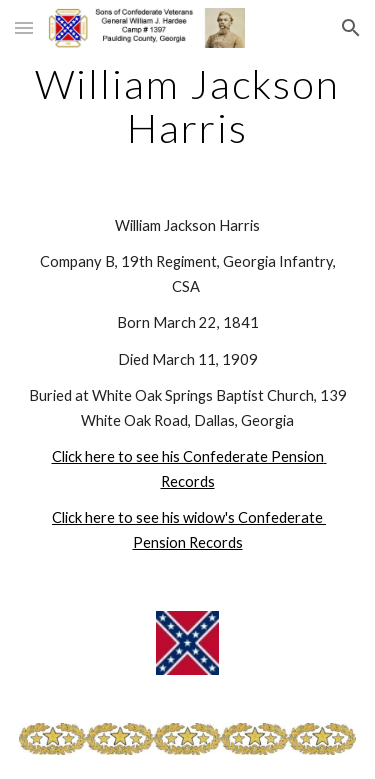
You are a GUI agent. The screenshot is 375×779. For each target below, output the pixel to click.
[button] (24, 27)
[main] (188, 106)
